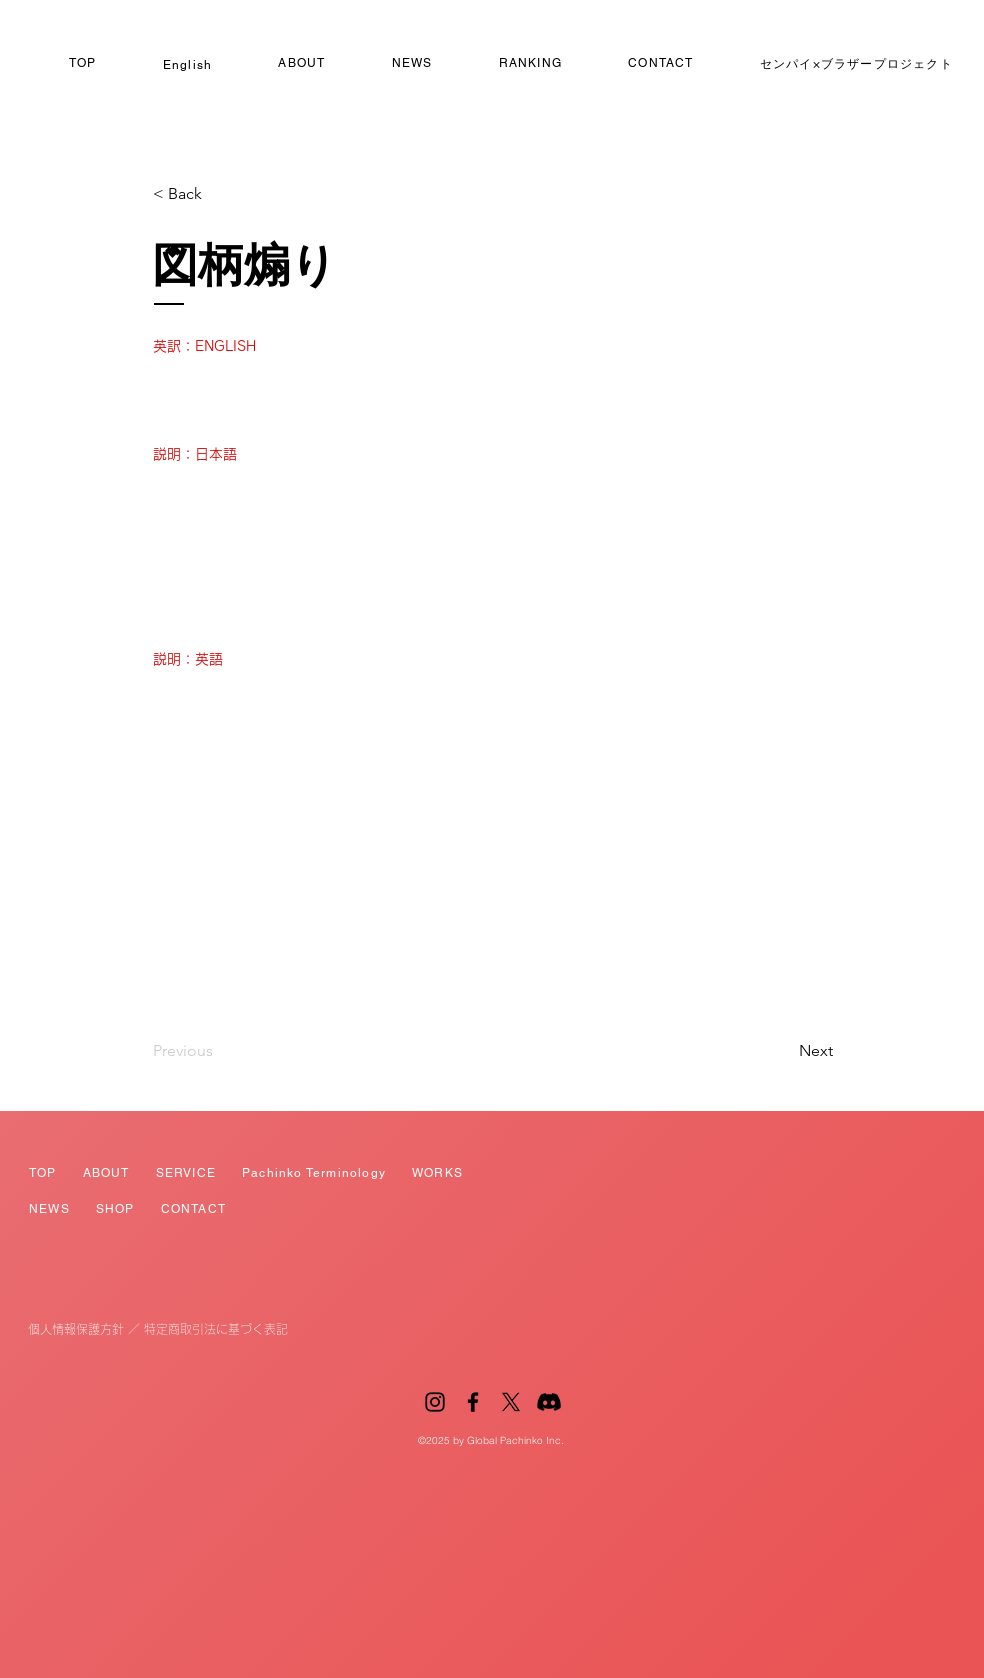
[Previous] (219, 1051)
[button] (219, 194)
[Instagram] (435, 1402)
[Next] (783, 1051)
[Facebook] (473, 1402)
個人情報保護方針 (76, 1329)
